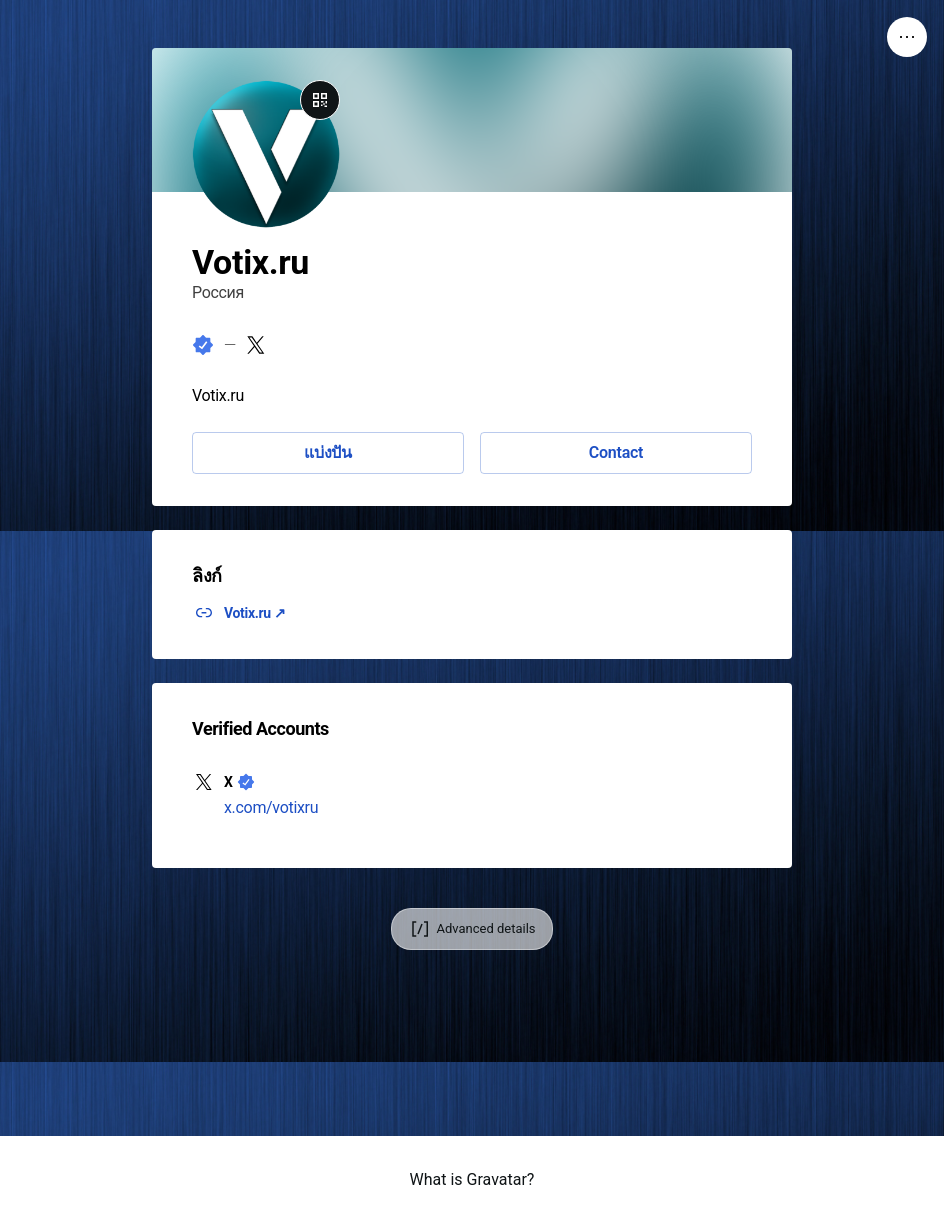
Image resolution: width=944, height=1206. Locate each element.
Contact (616, 452)
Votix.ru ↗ (255, 613)
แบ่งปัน (328, 452)
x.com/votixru (271, 807)
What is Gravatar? (472, 1179)
